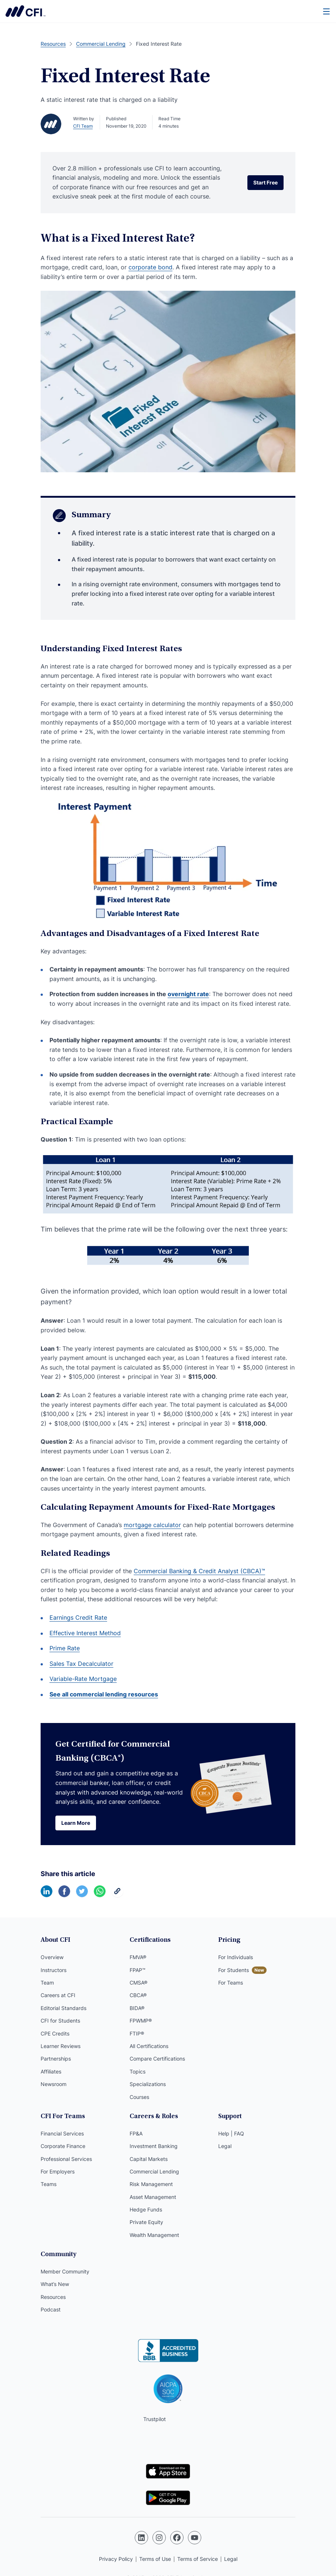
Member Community (65, 2271)
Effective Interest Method (85, 1633)
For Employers (58, 2171)
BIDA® (137, 2008)
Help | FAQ (231, 2133)
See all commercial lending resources (103, 1694)
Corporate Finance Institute (25, 11)
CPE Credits (55, 2033)
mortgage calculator (152, 1525)
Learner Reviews (60, 2046)
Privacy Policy (116, 2559)
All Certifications (149, 2046)
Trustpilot (154, 2419)
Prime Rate (64, 1648)
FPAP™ (137, 1970)
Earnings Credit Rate (78, 1617)
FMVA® (138, 1957)
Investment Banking (154, 2146)
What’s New (55, 2284)
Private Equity (146, 2222)
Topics (137, 2071)
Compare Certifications (157, 2058)
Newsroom (53, 2084)
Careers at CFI (58, 1995)
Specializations (148, 2084)
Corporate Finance (63, 2146)
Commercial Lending (154, 2171)
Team (47, 1982)
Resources (53, 2297)
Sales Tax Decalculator (81, 1663)
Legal (225, 2146)
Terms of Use (155, 2559)
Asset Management (153, 2197)
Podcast (51, 2309)
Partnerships (56, 2058)
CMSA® (138, 1982)
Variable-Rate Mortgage (83, 1678)
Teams (48, 2184)
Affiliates (51, 2071)
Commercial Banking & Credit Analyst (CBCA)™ (199, 1571)
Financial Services (62, 2133)
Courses (139, 2097)
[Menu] (326, 11)
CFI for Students (60, 2020)
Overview (52, 1957)
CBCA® (138, 1995)
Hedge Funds (146, 2209)
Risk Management (151, 2184)
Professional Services (66, 2159)
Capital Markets (149, 2159)
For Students (233, 1970)
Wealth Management (154, 2235)
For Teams (230, 1982)
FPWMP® (141, 2020)
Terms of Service (197, 2559)
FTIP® (137, 2033)
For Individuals (235, 1957)
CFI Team (83, 126)
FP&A (136, 2133)
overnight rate (188, 994)
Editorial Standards (63, 2008)
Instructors (53, 1970)
